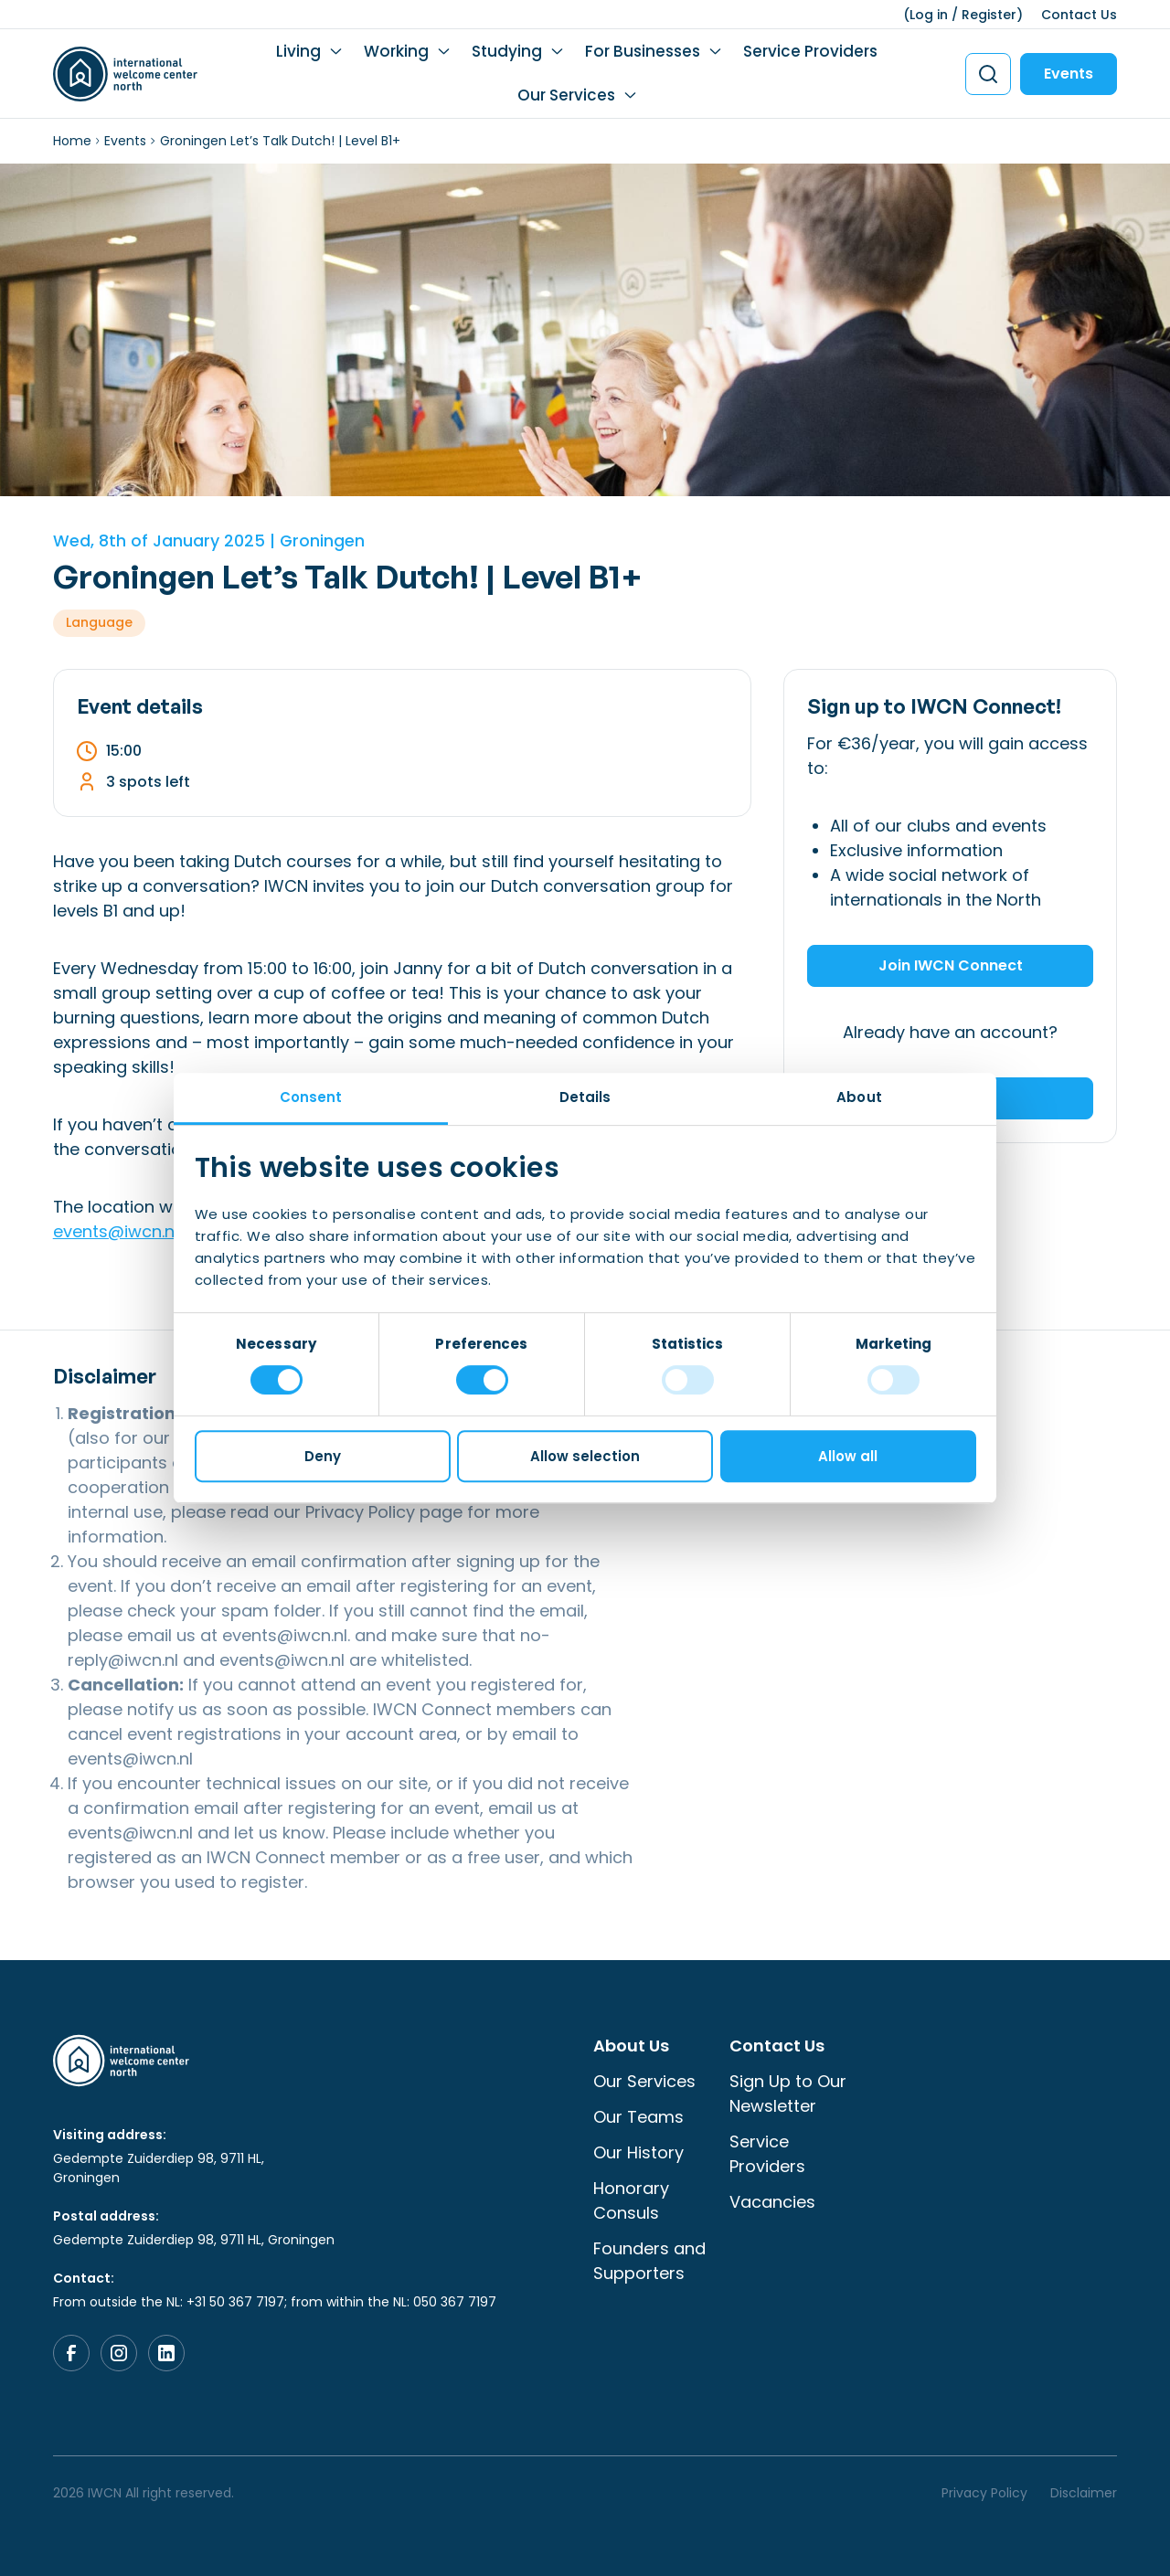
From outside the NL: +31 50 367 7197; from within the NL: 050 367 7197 (274, 2302)
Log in (928, 14)
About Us (631, 2045)
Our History (638, 2152)
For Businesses (642, 51)
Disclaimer (1083, 2493)
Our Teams (638, 2116)
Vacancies (772, 2201)
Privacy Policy (360, 1511)
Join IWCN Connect (950, 965)
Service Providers (810, 51)
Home (72, 141)
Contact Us (1079, 14)
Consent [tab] (311, 1097)
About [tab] (859, 1097)
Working (396, 51)
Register (989, 14)
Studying (507, 51)
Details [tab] (585, 1097)
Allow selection (585, 1456)
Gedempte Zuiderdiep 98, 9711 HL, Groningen (158, 2168)
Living (298, 51)
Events (1068, 73)
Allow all (848, 1456)
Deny (322, 1456)
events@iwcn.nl (115, 1231)
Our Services (566, 95)
